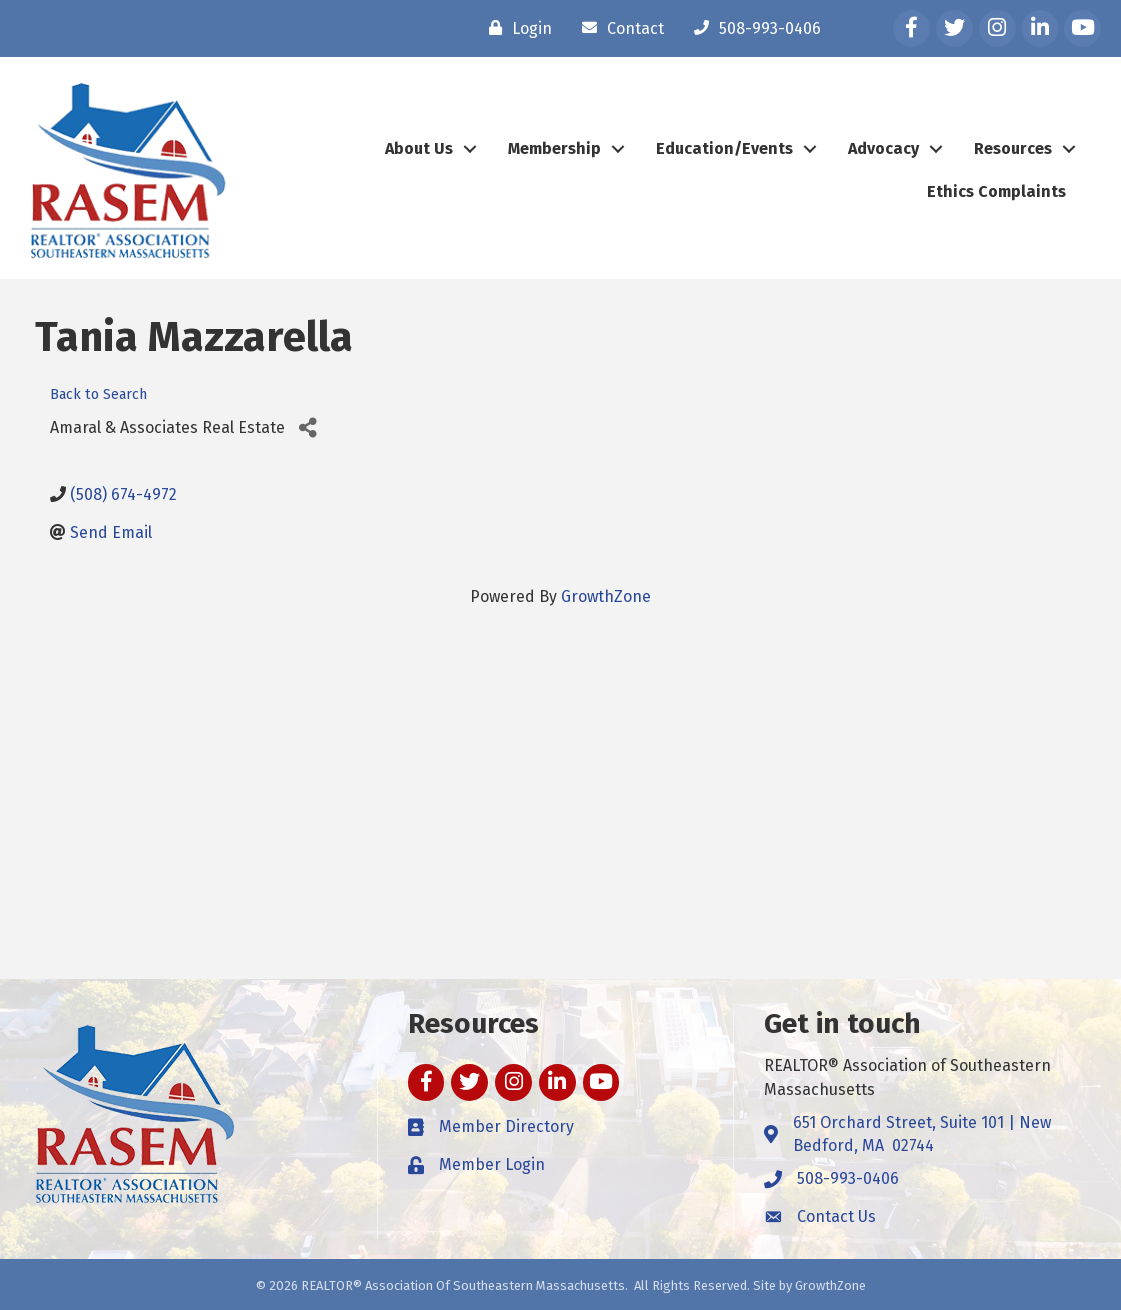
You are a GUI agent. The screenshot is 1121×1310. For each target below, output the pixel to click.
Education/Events (724, 148)
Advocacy (883, 148)
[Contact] (618, 28)
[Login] (515, 28)
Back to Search (98, 394)
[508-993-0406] (752, 28)
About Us (419, 148)
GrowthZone (606, 596)
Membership (554, 148)
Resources (1013, 148)
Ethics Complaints (996, 191)
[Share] (307, 428)
